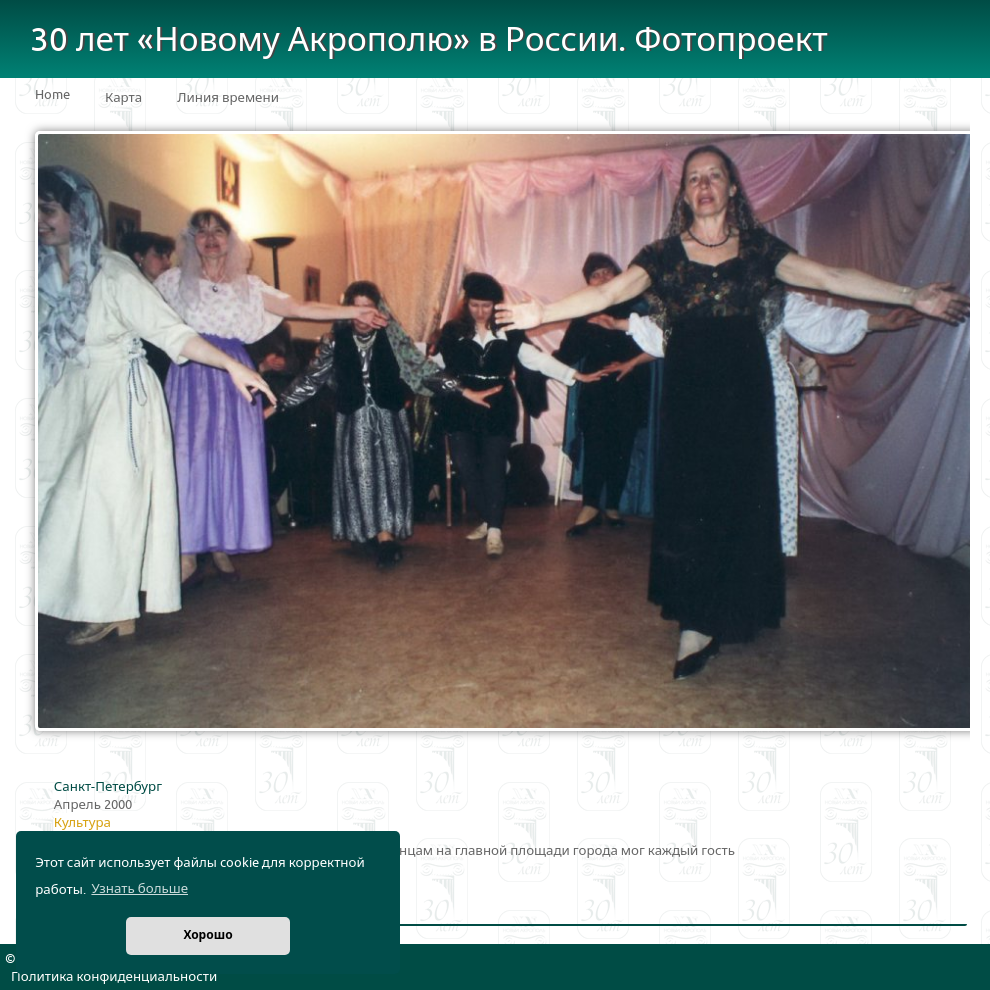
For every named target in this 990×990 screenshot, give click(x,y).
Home (52, 95)
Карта (123, 98)
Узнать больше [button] (139, 889)
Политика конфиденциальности (114, 977)
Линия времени (228, 98)
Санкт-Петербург (108, 787)
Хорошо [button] (207, 935)
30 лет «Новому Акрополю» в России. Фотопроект (429, 40)
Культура (82, 823)
